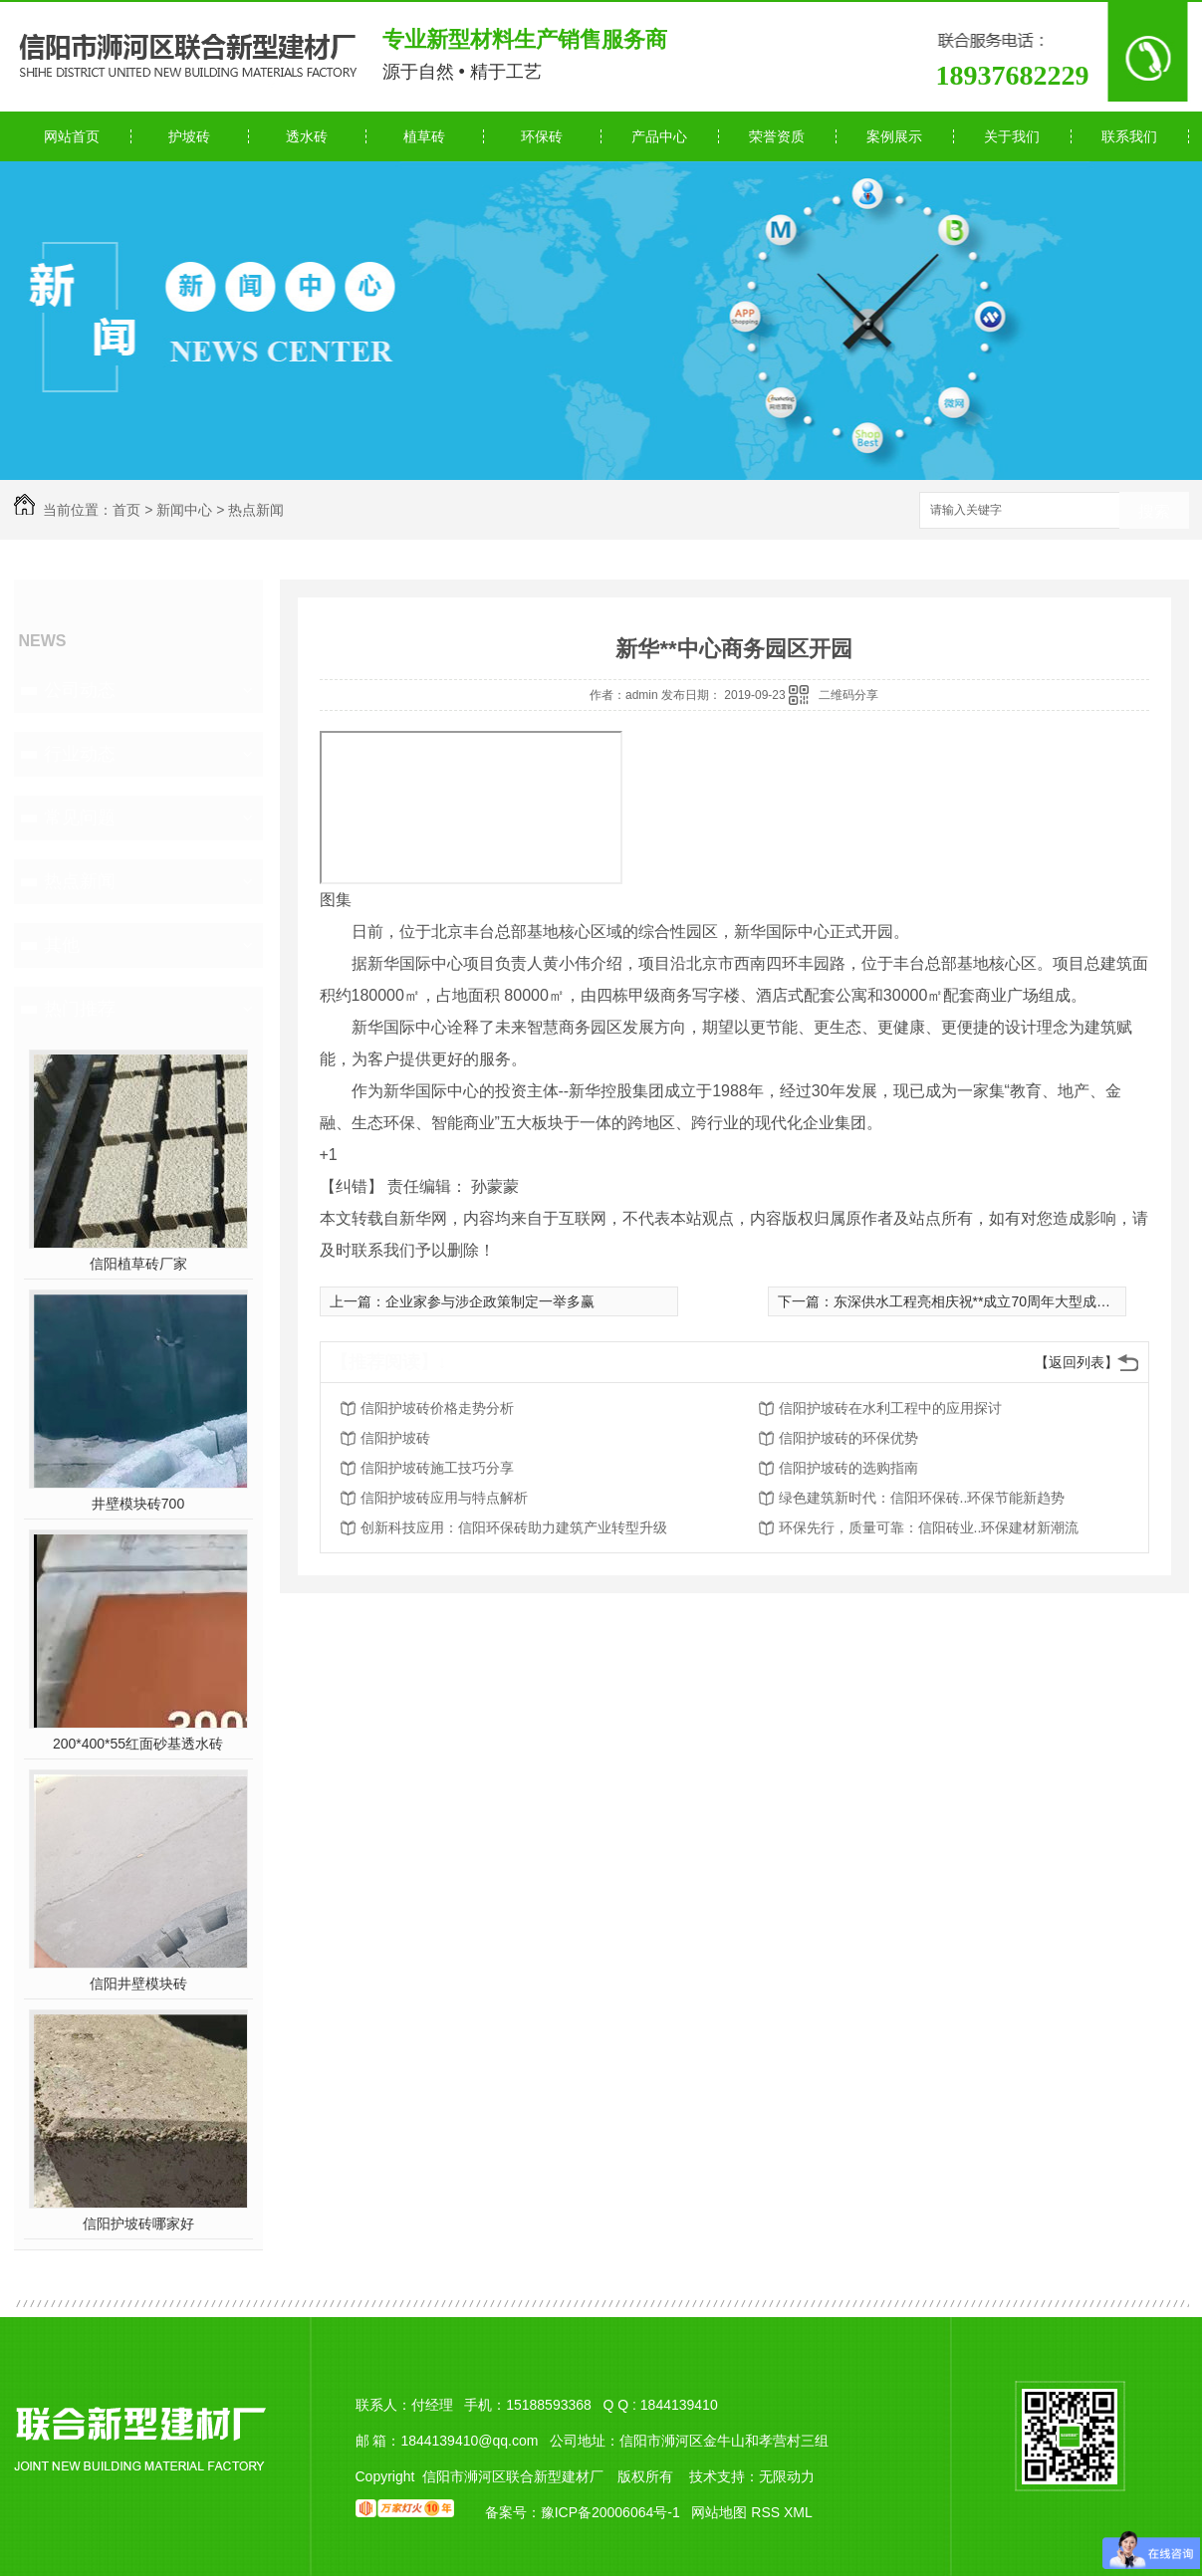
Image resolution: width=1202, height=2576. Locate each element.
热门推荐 (80, 1009)
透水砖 (307, 136)
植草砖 (424, 136)
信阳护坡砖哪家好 (138, 2223)
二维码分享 (848, 695)
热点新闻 (256, 510)
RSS (767, 2512)
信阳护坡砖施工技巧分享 (437, 1468)
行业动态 (80, 754)
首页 (126, 510)
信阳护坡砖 (395, 1438)
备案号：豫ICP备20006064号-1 (582, 2512)
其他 (62, 945)
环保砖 (542, 136)
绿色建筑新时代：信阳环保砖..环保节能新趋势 (922, 1498)
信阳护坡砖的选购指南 (848, 1468)
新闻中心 (184, 510)
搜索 (1154, 511)
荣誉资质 (777, 136)
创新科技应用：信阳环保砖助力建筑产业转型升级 (514, 1527)
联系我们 (1129, 136)
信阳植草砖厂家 (138, 1264)
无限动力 (787, 2476)
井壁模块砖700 (138, 1504)
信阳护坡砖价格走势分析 (437, 1408)
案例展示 (894, 136)
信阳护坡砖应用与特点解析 (444, 1498)
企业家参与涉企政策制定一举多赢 (490, 1301)
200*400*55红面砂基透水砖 (138, 1744)
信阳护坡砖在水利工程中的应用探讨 (890, 1408)
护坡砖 (189, 136)
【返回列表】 (1076, 1362)
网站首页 (72, 136)
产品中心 (659, 136)
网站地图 (719, 2512)
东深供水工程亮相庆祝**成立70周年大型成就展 (979, 1301)
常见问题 (80, 817)
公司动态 (80, 690)
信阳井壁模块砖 (138, 1983)
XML (798, 2512)
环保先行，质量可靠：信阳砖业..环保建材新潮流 (929, 1527)
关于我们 (1012, 136)
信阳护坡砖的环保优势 (848, 1438)
